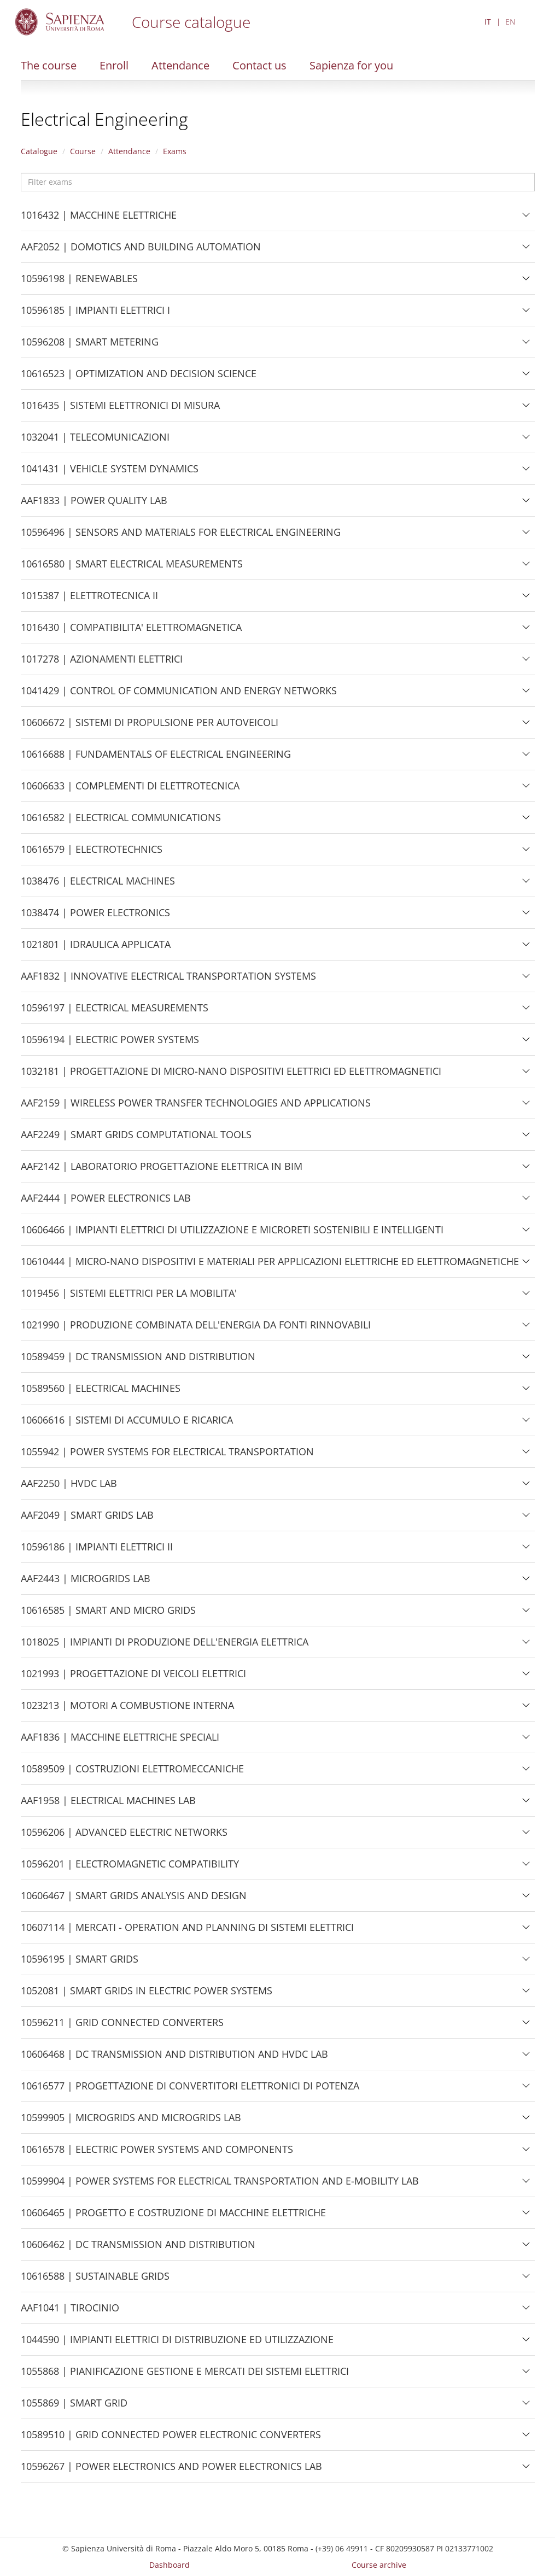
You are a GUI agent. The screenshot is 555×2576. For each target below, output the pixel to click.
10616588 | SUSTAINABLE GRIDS (95, 2280)
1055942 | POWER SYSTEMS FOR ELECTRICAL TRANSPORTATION (167, 1455)
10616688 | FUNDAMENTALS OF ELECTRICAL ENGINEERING (156, 758)
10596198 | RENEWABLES (79, 282)
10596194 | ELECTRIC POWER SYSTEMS (110, 1043)
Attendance (180, 65)
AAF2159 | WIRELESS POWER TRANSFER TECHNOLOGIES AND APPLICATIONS (196, 1107)
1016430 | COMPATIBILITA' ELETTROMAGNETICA (131, 631)
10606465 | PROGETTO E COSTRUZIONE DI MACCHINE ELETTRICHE (173, 2216)
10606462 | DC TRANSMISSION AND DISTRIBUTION (138, 2248)
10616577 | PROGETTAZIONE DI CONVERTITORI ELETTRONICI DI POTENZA (190, 2090)
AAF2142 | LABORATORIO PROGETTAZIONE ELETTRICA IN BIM (161, 1170)
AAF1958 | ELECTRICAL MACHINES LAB (108, 1804)
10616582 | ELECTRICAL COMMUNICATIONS (121, 821)
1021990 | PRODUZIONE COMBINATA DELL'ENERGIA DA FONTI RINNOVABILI (196, 1329)
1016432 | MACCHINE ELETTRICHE (99, 219)
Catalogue (39, 151)
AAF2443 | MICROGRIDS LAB (85, 1582)
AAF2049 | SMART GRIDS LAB (87, 1519)
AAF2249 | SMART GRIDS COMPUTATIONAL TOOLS (136, 1138)
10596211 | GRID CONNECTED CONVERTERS (122, 2026)
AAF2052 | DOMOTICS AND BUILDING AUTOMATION (141, 250)
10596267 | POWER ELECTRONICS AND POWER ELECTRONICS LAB (171, 2470)
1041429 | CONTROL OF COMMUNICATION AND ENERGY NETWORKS (179, 694)
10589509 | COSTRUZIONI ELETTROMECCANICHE (132, 1772)
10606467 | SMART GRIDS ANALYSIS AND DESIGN (134, 1899)
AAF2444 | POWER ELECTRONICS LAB (106, 1202)
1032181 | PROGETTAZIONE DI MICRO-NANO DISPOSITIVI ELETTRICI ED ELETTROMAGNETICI (231, 1075)
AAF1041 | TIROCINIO (70, 2311)
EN (510, 21)
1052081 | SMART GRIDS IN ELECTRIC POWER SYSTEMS (146, 1994)
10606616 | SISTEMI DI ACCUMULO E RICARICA (127, 1424)
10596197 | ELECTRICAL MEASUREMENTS (114, 1011)
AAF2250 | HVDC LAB (69, 1487)
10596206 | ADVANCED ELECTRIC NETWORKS (124, 1836)
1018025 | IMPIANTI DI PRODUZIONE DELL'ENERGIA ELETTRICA (164, 1646)
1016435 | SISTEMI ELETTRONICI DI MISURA (120, 409)
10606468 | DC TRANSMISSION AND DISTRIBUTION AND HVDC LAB (174, 2058)
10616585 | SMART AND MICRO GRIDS (108, 1614)
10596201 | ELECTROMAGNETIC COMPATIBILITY (130, 1868)
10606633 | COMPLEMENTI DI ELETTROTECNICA (130, 789)
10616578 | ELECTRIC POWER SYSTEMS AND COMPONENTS (157, 2153)
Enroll (114, 65)
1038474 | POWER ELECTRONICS (95, 916)
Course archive (379, 2565)
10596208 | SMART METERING (90, 346)
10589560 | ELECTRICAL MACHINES (100, 1392)
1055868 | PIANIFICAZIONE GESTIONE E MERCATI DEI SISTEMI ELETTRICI (185, 2375)
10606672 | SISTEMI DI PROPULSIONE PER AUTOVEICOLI (149, 726)
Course (83, 151)
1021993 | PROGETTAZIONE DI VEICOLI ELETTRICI (133, 1677)
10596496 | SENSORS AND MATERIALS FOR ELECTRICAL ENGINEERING (181, 536)
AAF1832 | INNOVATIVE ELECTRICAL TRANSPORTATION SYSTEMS (168, 980)
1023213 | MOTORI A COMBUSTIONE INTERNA (127, 1709)
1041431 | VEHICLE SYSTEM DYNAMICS (109, 472)
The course (49, 65)
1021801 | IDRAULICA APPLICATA (96, 948)
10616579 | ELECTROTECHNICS (91, 853)
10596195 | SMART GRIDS (79, 1963)
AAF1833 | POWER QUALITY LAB (94, 504)
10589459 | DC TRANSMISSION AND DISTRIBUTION (138, 1360)
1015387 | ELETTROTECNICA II (89, 599)
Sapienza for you (351, 65)
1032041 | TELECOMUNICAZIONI (95, 441)
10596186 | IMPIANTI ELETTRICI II (97, 1550)
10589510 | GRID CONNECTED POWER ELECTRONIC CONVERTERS (171, 2438)
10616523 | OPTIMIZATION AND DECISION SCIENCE (138, 377)
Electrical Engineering (104, 119)
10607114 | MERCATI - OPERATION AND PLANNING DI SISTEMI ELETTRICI (187, 1931)
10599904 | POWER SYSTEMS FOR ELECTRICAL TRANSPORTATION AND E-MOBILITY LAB (220, 2185)
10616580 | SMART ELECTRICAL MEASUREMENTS (132, 568)
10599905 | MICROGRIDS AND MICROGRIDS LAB (131, 2121)
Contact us (259, 65)
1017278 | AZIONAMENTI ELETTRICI (102, 663)
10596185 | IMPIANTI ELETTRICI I (95, 314)
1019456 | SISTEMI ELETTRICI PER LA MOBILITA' (129, 1297)
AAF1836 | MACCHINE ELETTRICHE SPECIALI (120, 1741)
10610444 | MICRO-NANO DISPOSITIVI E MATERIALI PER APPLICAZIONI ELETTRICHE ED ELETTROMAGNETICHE (270, 1265)
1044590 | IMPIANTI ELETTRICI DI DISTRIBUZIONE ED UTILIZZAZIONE (177, 2343)
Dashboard (169, 2565)
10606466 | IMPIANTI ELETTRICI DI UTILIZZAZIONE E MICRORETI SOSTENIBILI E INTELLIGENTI (232, 1233)
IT (487, 21)
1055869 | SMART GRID (74, 2407)
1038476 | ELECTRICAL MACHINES (98, 885)
